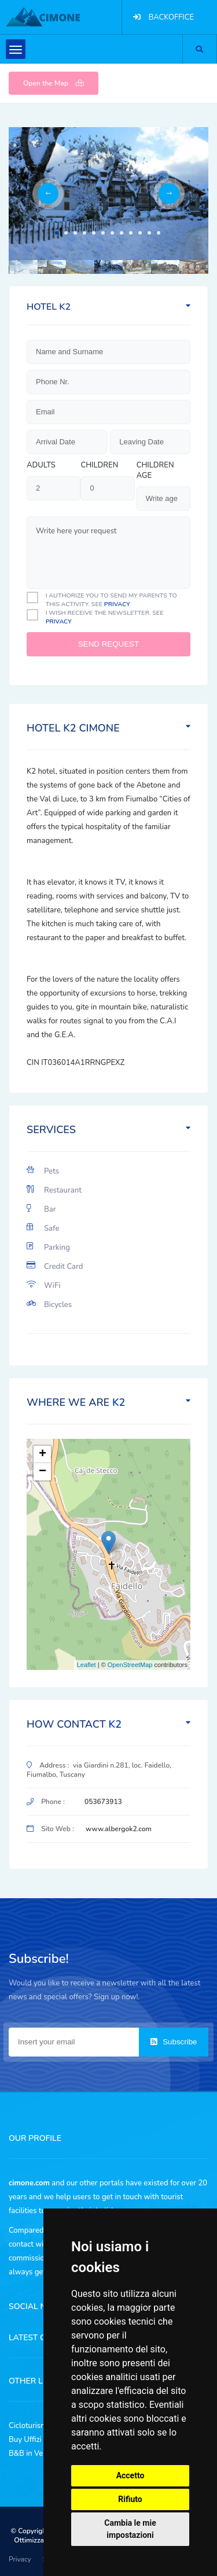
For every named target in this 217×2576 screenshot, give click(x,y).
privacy (117, 604)
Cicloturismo (30, 2426)
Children (99, 465)
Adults (41, 465)
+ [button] (42, 1454)
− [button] (42, 1471)
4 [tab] (84, 233)
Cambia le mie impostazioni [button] (130, 2529)
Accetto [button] (130, 2475)
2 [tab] (66, 233)
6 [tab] (103, 233)
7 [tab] (112, 233)
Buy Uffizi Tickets (38, 2439)
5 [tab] (93, 233)
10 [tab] (140, 233)
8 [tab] (121, 233)
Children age (155, 470)
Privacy (20, 2559)
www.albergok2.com (119, 1828)
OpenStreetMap (130, 1664)
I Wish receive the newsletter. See (105, 617)
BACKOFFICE (171, 17)
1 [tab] (56, 233)
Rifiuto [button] (130, 2499)
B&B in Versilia (34, 2453)
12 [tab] (158, 233)
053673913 (103, 1801)
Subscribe (173, 2041)
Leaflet (86, 1664)
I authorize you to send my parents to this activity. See (111, 599)
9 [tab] (131, 233)
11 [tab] (149, 233)
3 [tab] (75, 233)
